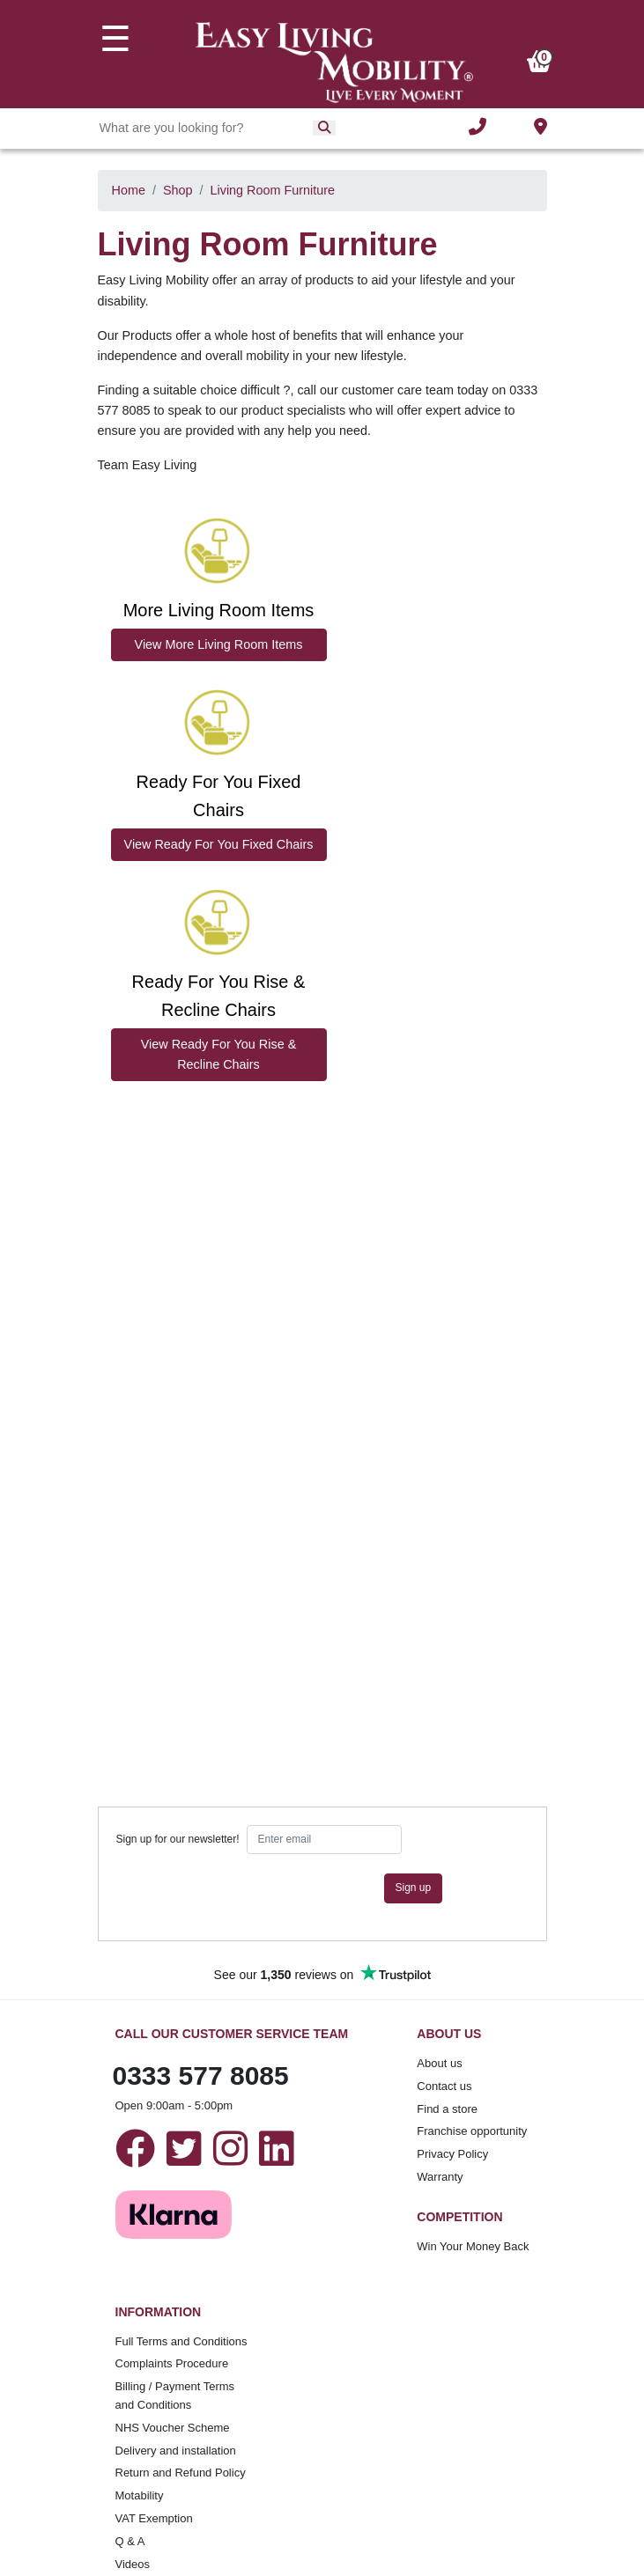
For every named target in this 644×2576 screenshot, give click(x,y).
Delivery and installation (175, 2450)
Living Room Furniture (273, 190)
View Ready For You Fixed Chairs (219, 844)
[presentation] (250, 1888)
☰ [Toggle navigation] (115, 38)
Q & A (130, 2541)
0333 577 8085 (201, 2075)
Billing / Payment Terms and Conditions (175, 2395)
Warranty (440, 2176)
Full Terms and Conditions (181, 2341)
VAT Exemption (154, 2518)
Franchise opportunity (472, 2131)
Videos (133, 2564)
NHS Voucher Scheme (172, 2427)
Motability (139, 2495)
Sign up (414, 1887)
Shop (178, 190)
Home (128, 190)
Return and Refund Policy (180, 2472)
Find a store (447, 2109)
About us (439, 2063)
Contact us (444, 2086)
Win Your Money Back (473, 2246)
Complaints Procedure (172, 2363)
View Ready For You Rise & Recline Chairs (219, 1054)
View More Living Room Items (219, 644)
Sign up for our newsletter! (178, 1839)
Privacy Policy (452, 2153)
